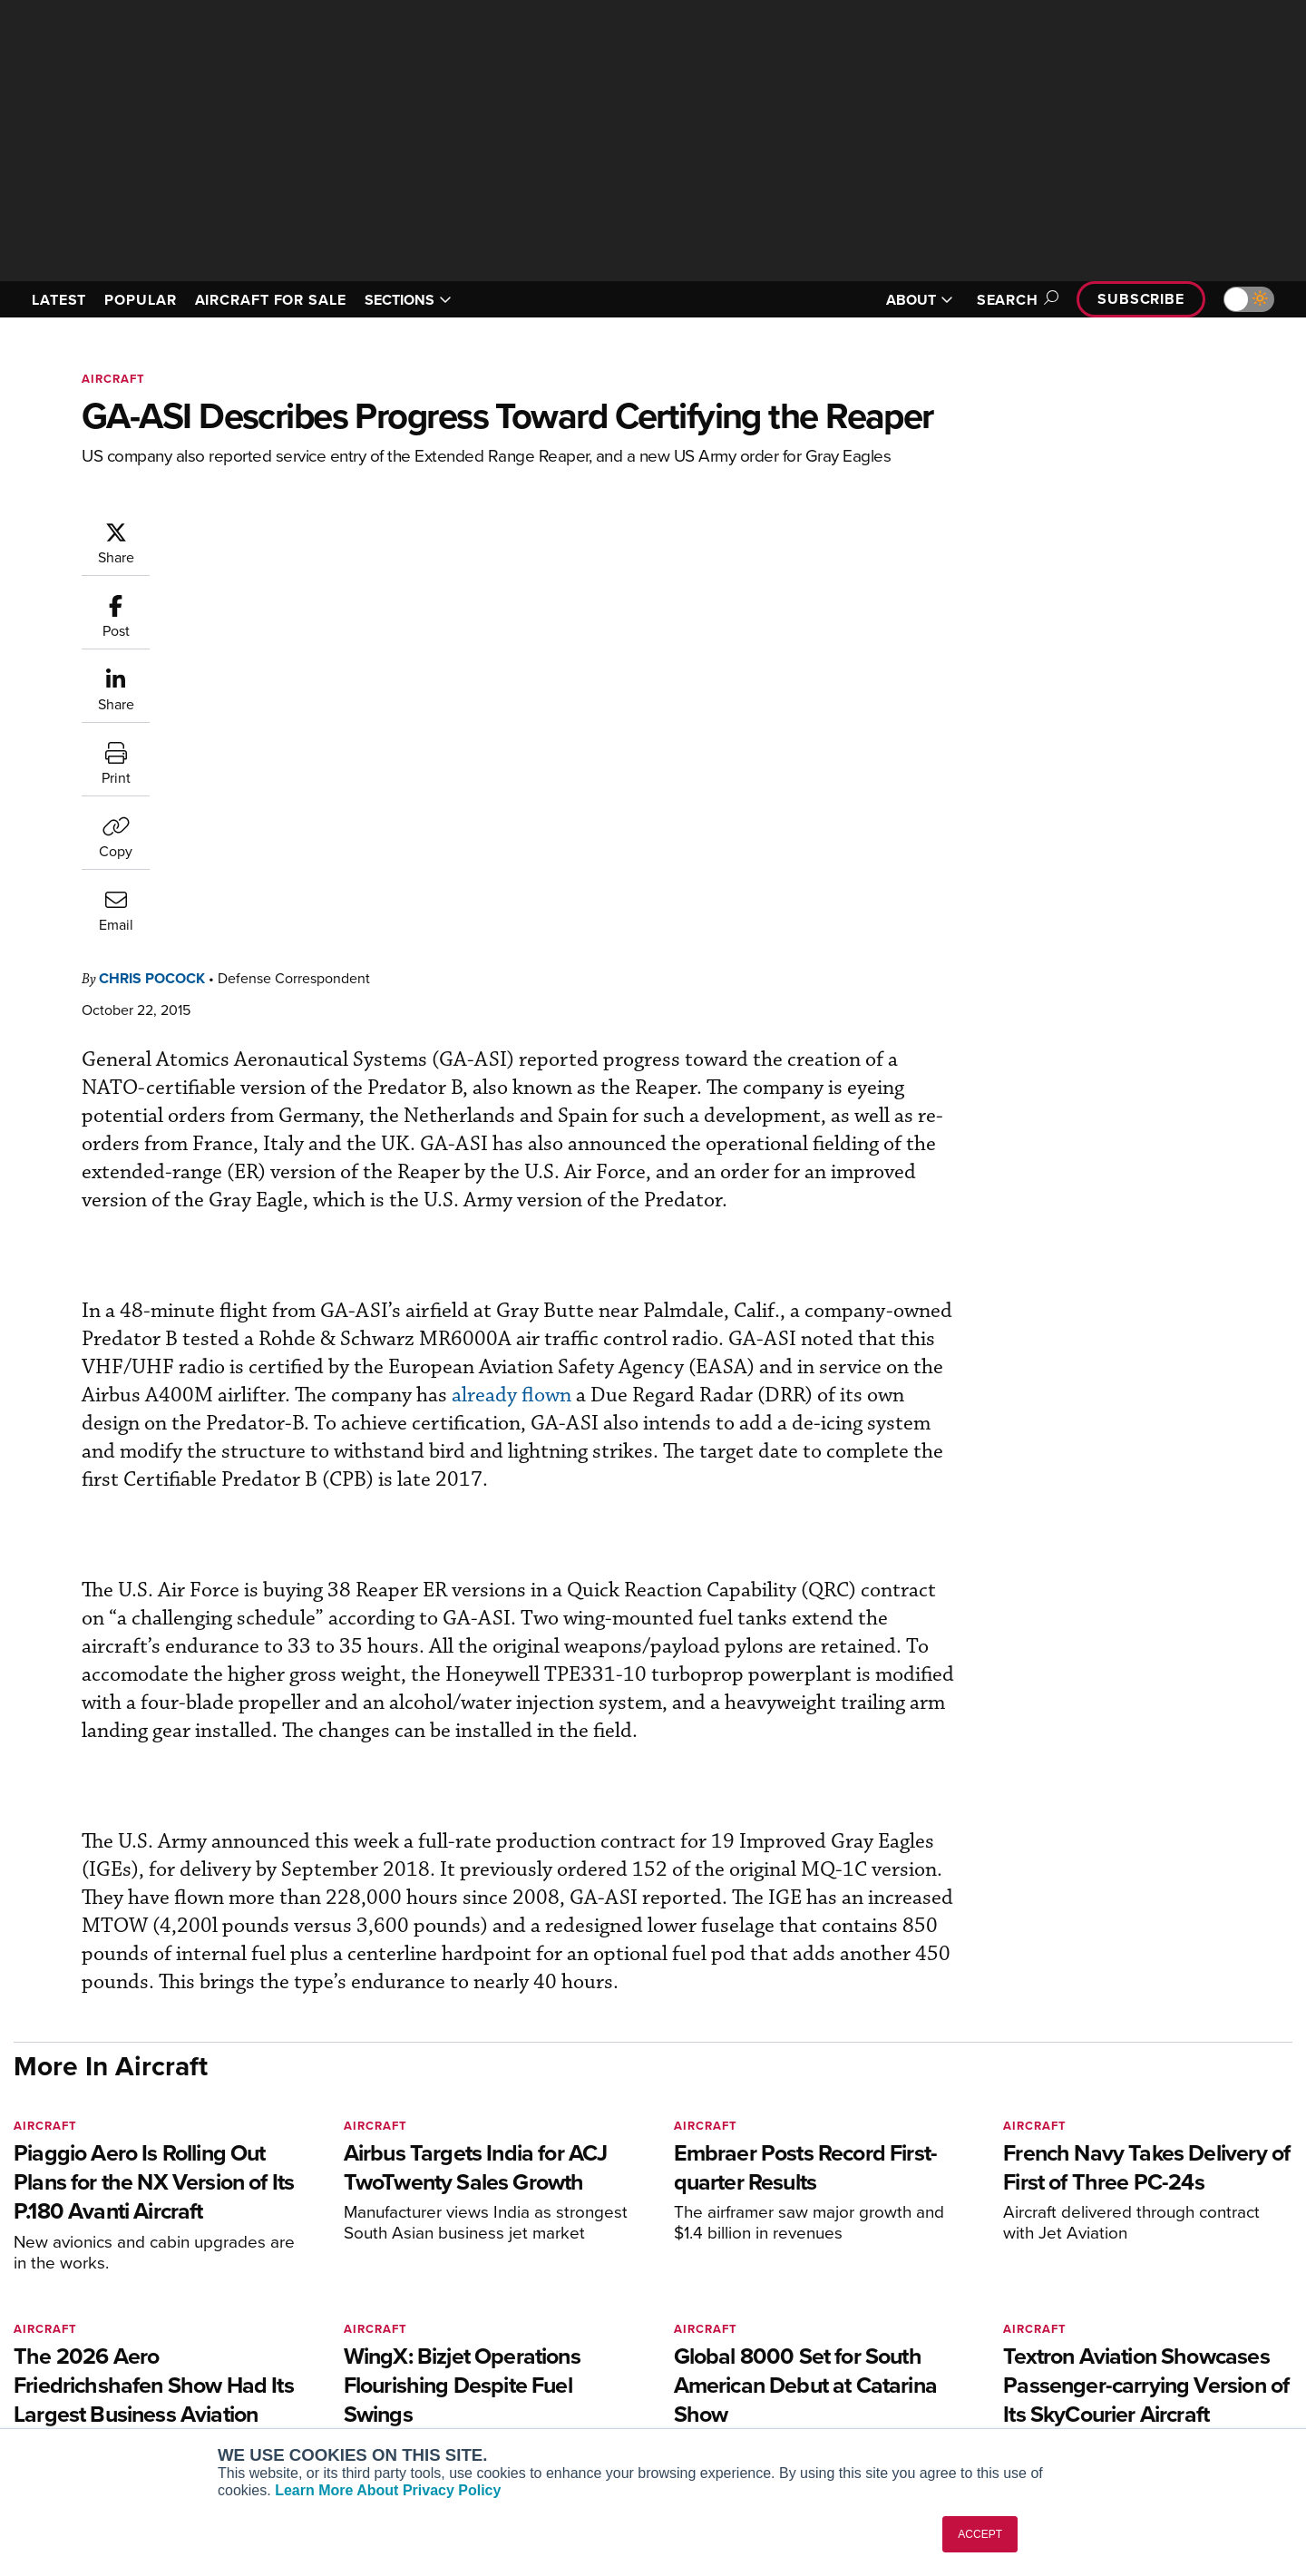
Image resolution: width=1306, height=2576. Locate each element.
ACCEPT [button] (980, 2534)
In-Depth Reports (843, 2338)
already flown (250, 1003)
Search (1015, 299)
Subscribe (1140, 298)
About (1082, 2289)
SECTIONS (408, 299)
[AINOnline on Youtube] (54, 2260)
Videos (814, 2362)
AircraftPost (301, 2338)
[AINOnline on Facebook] (19, 2260)
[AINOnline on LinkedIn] (126, 2260)
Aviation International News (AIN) (364, 2313)
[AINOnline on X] (91, 2260)
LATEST (59, 299)
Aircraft (113, 378)
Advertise (1104, 2387)
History (1085, 2338)
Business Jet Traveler (328, 2362)
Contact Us (1097, 2362)
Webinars (821, 2387)
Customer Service (577, 2313)
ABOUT (919, 299)
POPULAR (140, 299)
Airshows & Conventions (866, 2411)
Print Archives (835, 2289)
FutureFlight (290, 2387)
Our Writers (1099, 2313)
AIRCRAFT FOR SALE (270, 299)
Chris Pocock (261, 529)
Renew (545, 2338)
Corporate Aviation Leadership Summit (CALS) (368, 2419)
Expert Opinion (838, 2313)
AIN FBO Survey (312, 2289)
